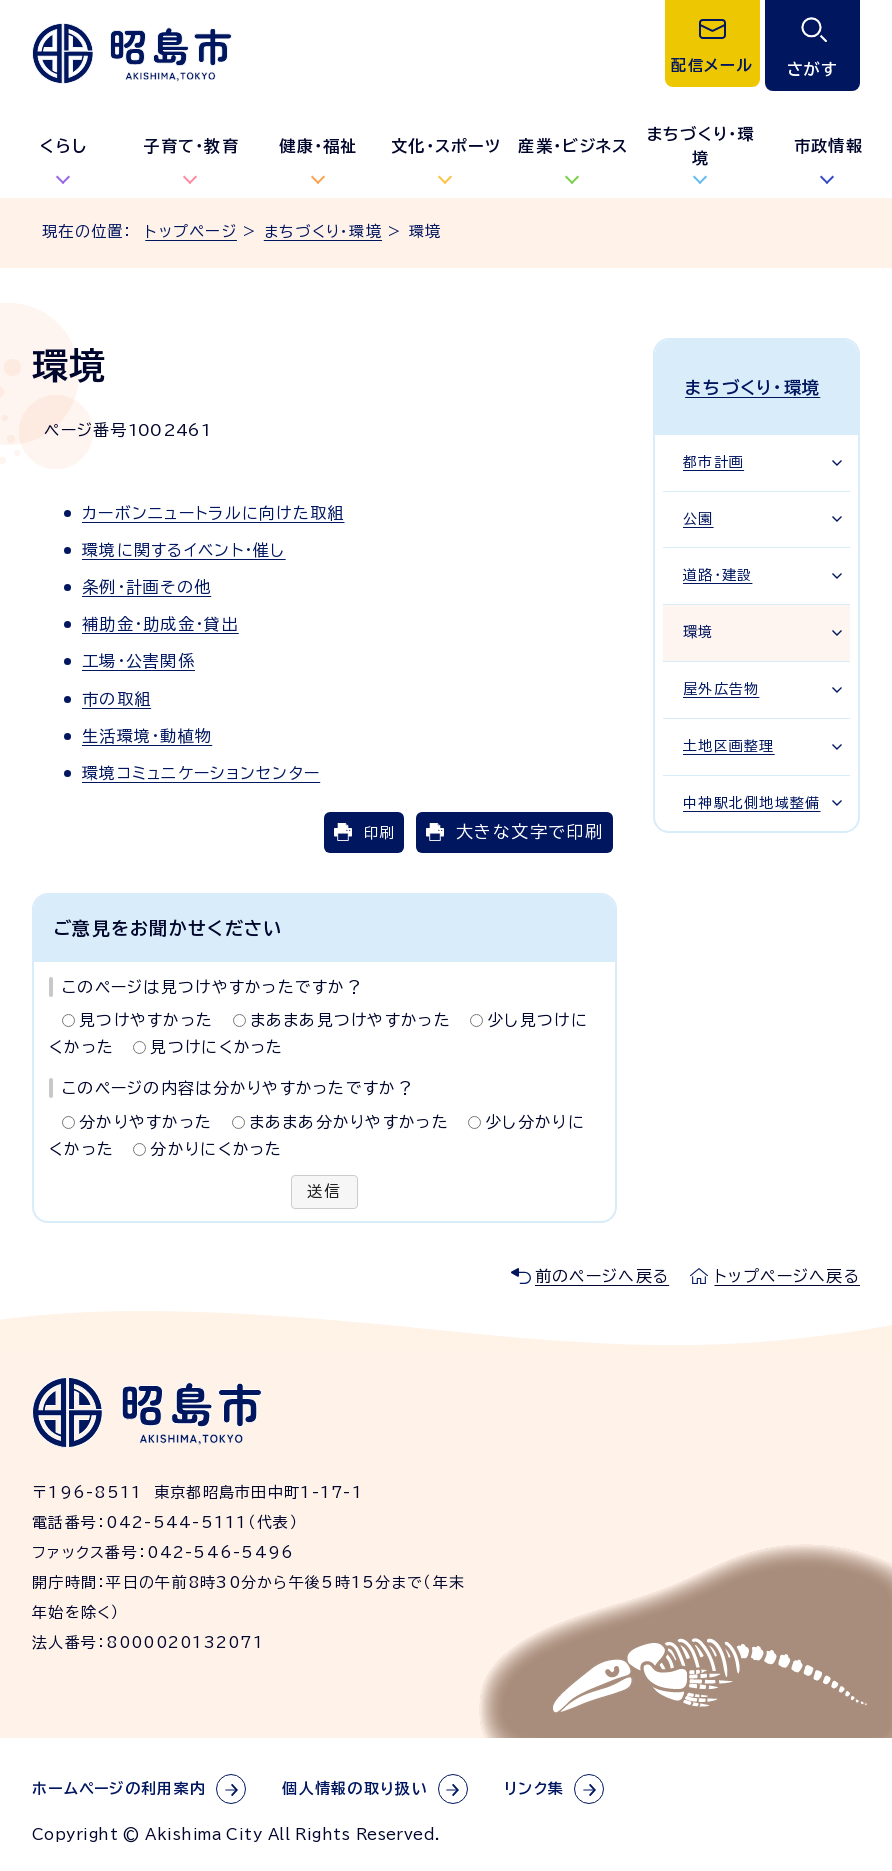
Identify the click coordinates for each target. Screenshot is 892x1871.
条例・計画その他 (146, 587)
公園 (698, 514)
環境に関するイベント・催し (184, 550)
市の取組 (116, 699)
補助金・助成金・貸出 (160, 624)
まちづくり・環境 (701, 146)
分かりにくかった (216, 1149)
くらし (63, 146)
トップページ (191, 231)
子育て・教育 (191, 146)
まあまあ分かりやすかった (349, 1122)
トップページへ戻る (787, 1276)
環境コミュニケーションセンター (201, 773)
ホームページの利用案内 (119, 1788)
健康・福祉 (318, 146)
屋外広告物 (721, 684)
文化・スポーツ (446, 146)
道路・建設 (717, 570)
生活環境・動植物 (147, 736)
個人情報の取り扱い (355, 1788)
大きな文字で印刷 (529, 831)
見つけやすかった (146, 1020)
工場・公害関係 (138, 661)
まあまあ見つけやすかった (350, 1020)
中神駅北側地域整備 (752, 798)
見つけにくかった (216, 1047)
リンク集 (534, 1788)
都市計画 (713, 457)
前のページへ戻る (602, 1276)
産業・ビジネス (573, 146)
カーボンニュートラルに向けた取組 (213, 513)
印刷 (379, 832)
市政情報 (828, 146)
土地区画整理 (729, 741)
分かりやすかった (145, 1122)
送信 (324, 1192)
